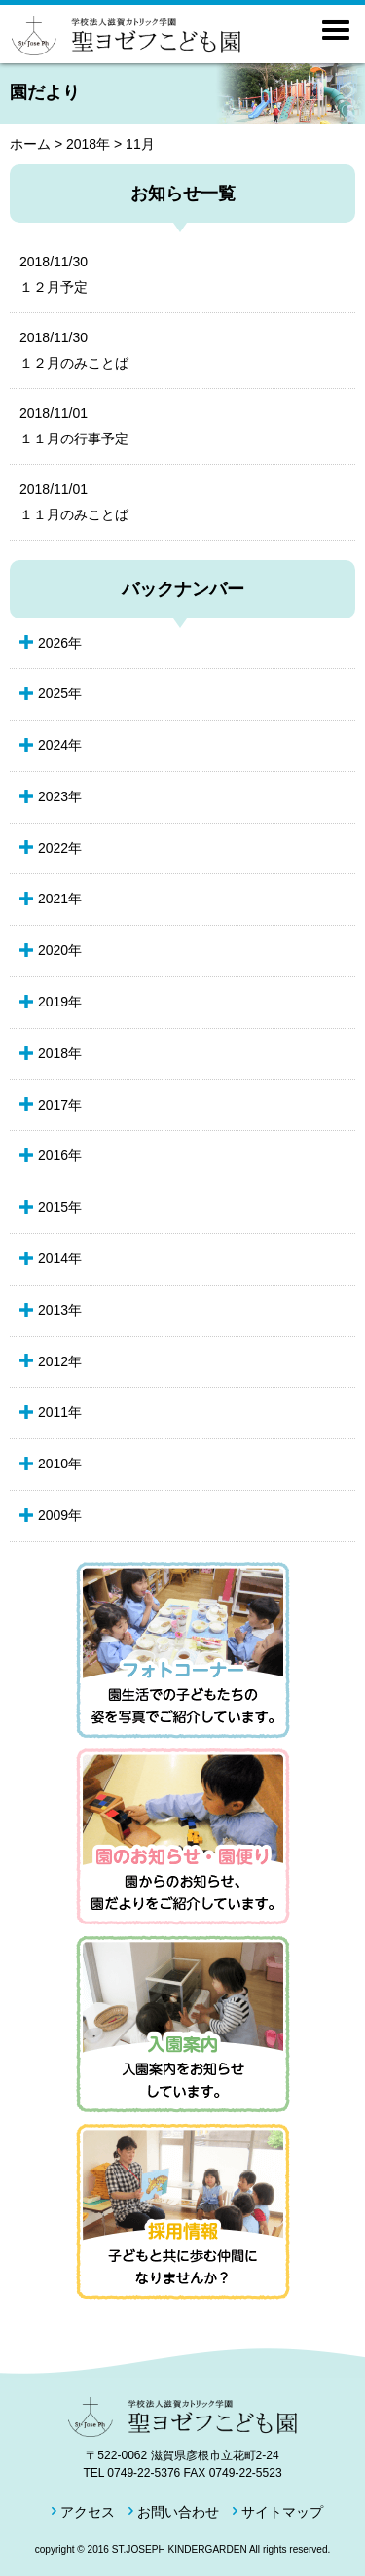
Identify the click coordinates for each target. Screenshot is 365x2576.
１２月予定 (172, 273)
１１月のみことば (172, 500)
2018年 (88, 144)
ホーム (30, 144)
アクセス (87, 2512)
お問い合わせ (178, 2512)
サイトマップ (282, 2512)
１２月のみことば (172, 349)
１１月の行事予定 (172, 425)
